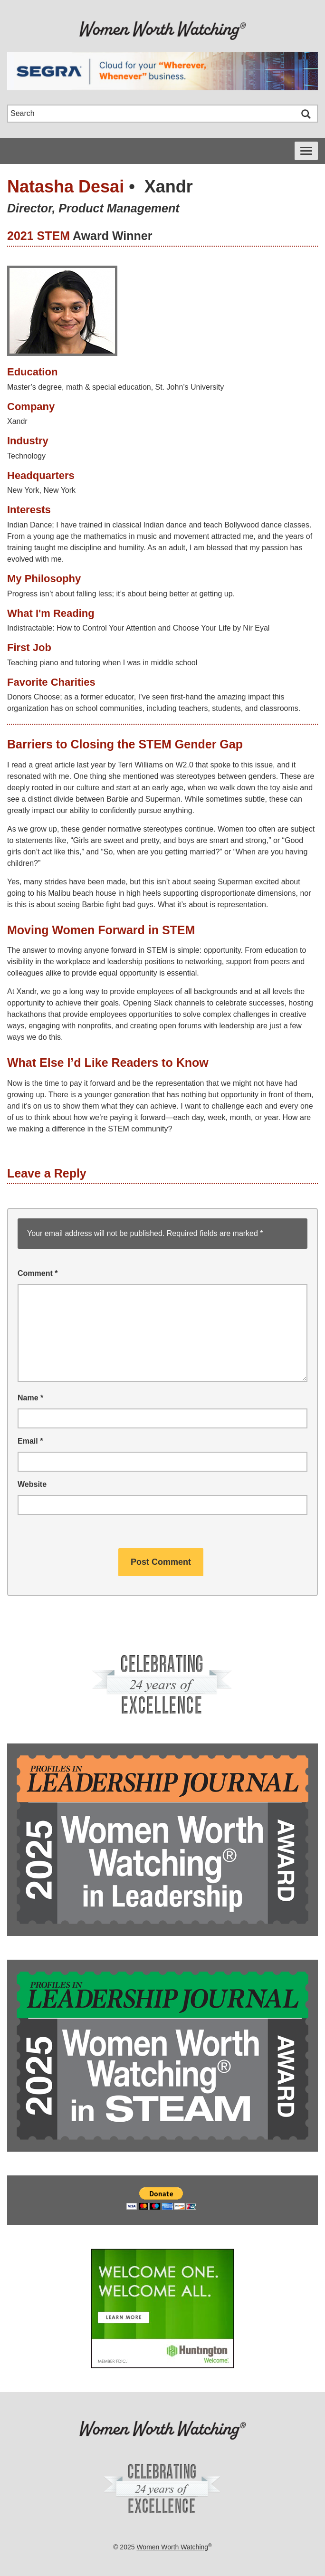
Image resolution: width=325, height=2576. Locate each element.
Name (30, 1398)
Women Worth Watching (172, 2547)
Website (32, 1484)
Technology (26, 456)
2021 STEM (38, 235)
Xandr (168, 186)
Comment (37, 1273)
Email (30, 1441)
